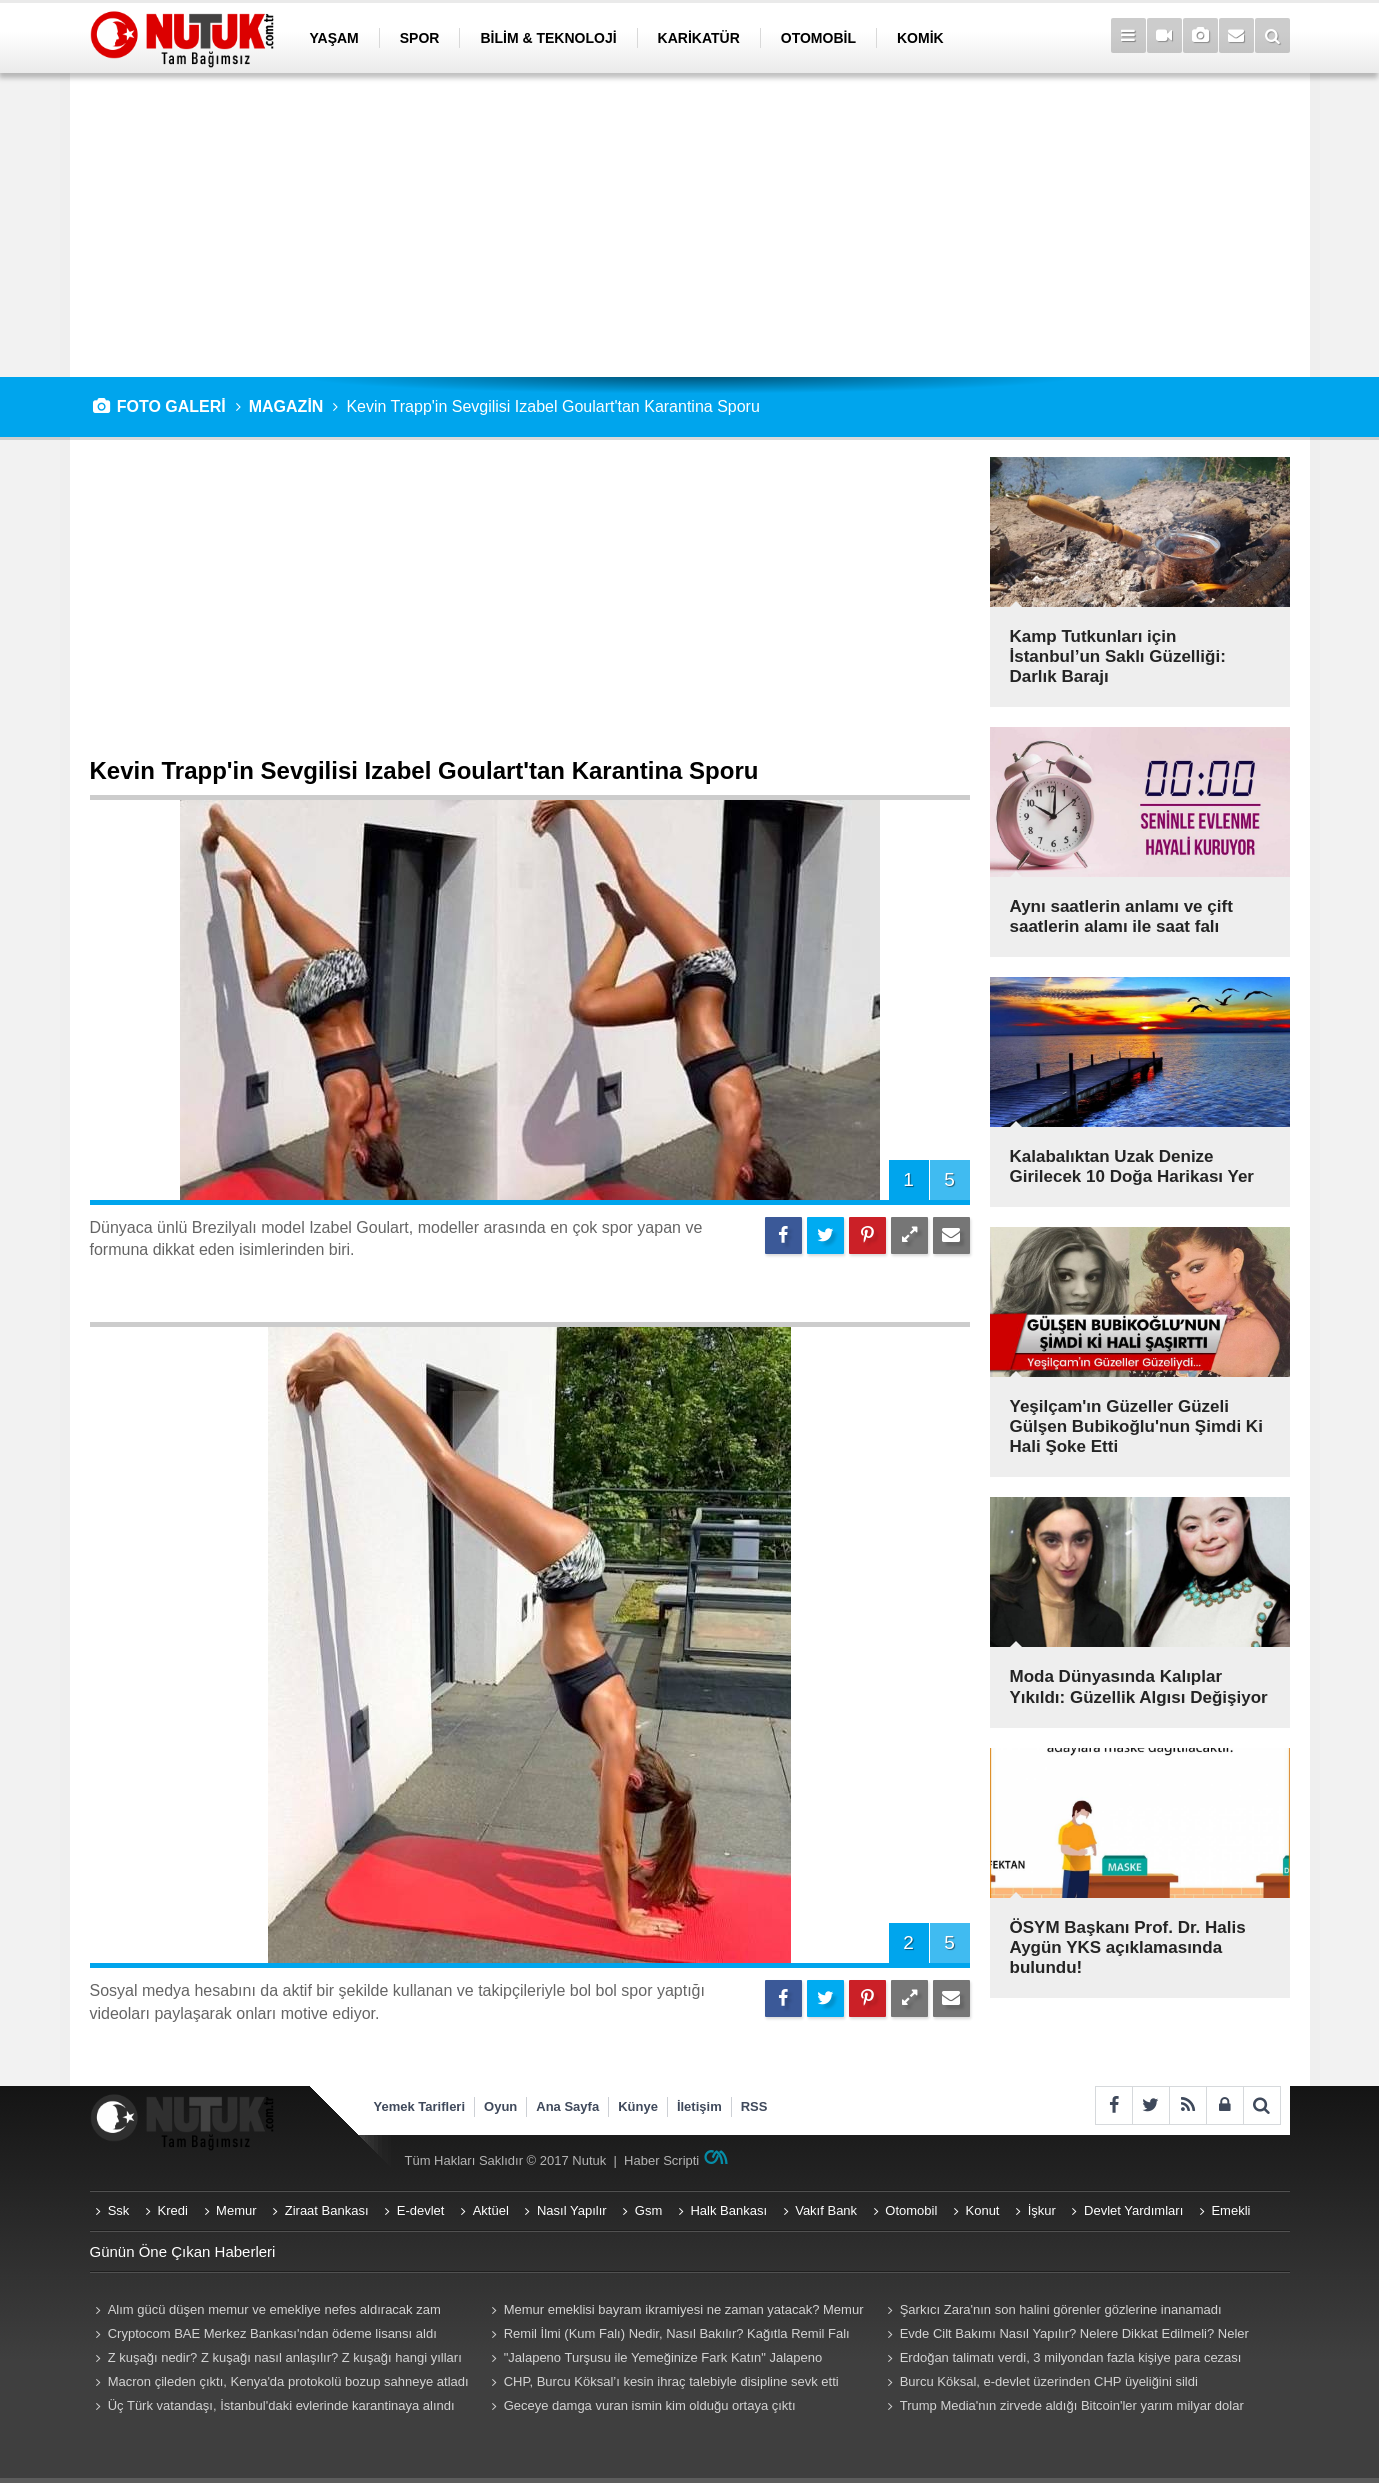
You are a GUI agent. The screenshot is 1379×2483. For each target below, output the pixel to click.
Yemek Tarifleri (420, 2106)
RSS (754, 2106)
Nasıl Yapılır (572, 2210)
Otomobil (911, 2210)
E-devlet (421, 2210)
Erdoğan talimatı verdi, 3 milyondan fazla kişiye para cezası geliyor (1062, 2360)
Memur (236, 2210)
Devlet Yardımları (1133, 2210)
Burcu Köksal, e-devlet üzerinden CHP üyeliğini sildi (1049, 2381)
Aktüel (491, 2210)
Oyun (500, 2106)
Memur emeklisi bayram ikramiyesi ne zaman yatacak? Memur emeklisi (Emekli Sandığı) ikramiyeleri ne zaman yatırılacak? (675, 2312)
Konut (983, 2210)
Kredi (173, 2210)
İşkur (1042, 2210)
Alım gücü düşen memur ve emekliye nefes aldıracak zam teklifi (265, 2312)
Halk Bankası (728, 2210)
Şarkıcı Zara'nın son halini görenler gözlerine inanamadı (1061, 2309)
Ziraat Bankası (327, 2210)
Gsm (648, 2210)
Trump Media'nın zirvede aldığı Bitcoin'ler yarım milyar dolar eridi (1063, 2408)
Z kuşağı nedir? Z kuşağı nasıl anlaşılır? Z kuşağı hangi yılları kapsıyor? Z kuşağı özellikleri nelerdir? (276, 2360)
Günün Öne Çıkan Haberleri (183, 2251)
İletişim (699, 2106)
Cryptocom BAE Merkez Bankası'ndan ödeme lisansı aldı (272, 2333)
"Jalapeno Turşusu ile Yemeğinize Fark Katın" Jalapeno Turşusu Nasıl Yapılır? (654, 2360)
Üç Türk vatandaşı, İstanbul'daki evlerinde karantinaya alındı (281, 2405)
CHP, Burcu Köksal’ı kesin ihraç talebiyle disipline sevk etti (671, 2381)
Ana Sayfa (567, 2106)
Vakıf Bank (826, 2210)
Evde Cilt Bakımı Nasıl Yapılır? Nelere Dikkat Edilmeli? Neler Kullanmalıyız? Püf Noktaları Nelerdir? (1065, 2336)
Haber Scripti (661, 2160)
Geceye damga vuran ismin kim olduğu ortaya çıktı (650, 2405)
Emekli (1230, 2210)
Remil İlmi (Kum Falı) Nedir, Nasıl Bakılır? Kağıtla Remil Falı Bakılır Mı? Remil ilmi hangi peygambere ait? (668, 2336)
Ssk (119, 2210)
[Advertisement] (690, 225)
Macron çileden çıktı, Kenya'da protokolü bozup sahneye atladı (288, 2381)
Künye (638, 2106)
